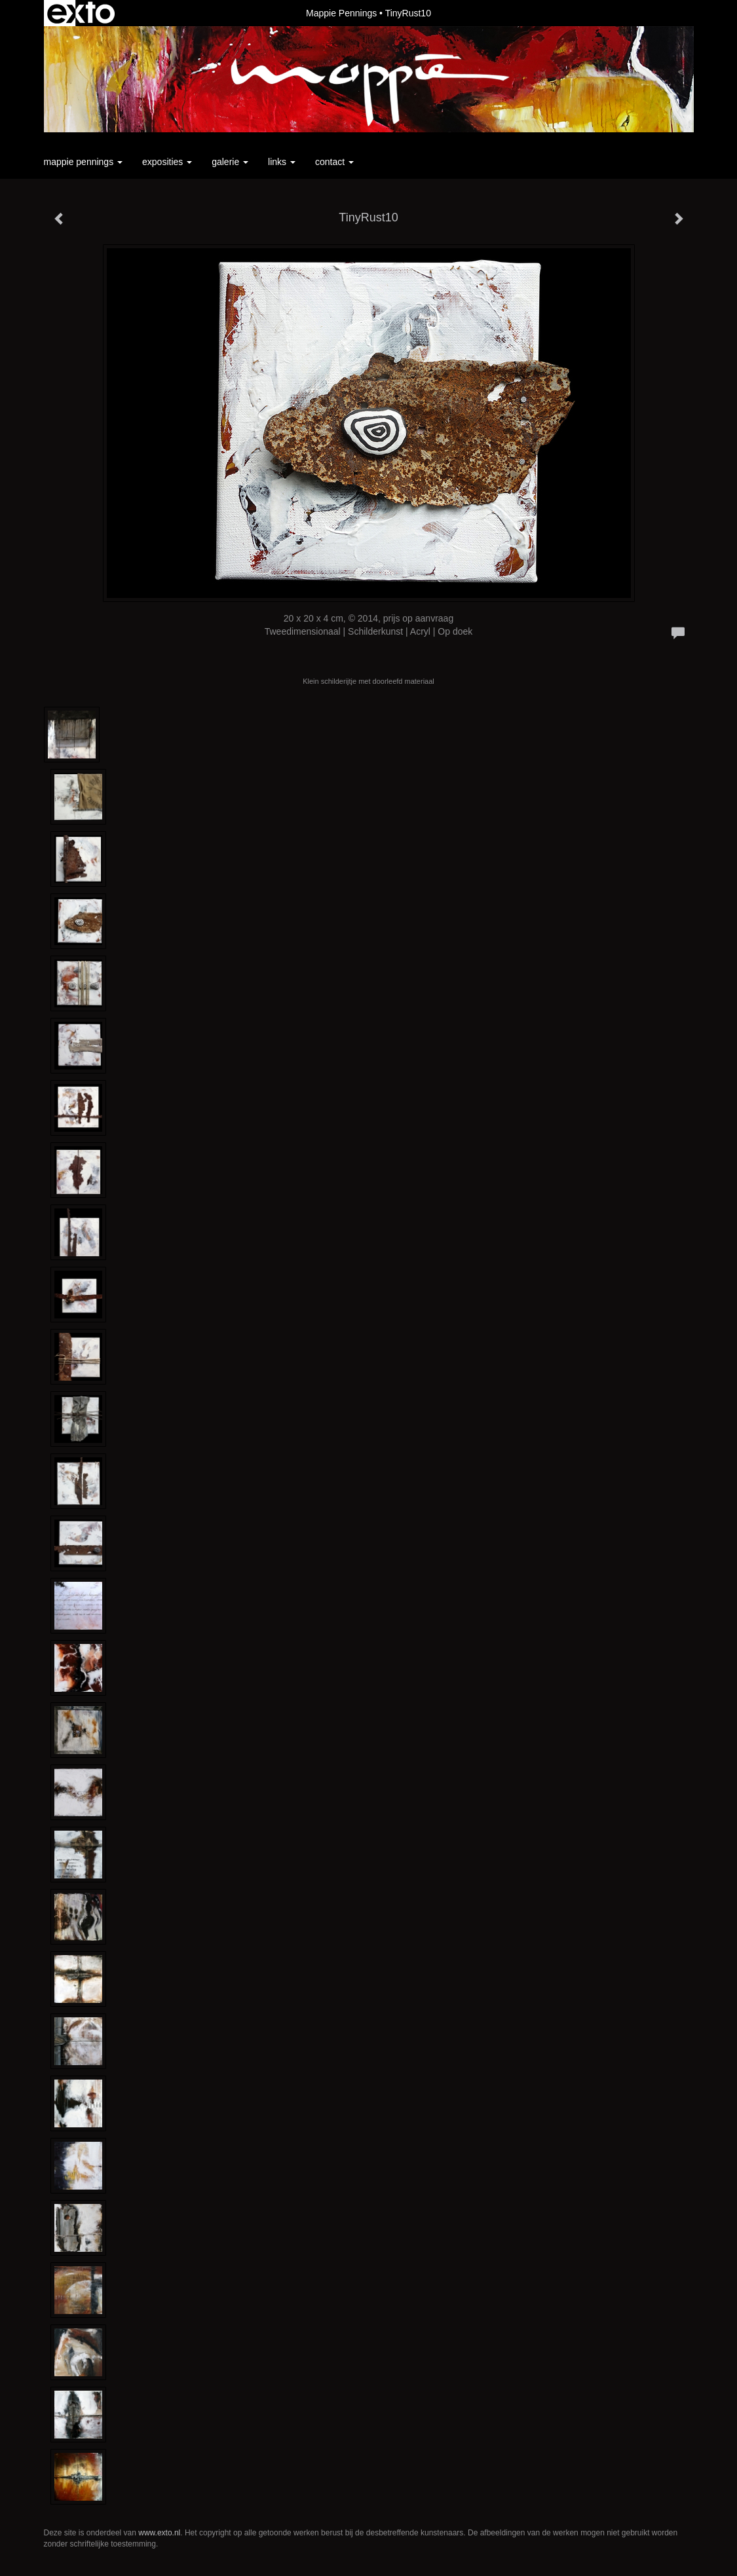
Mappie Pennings (341, 13)
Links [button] (281, 162)
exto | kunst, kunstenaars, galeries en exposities (81, 13)
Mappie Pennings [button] (83, 162)
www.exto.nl (159, 2532)
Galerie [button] (230, 162)
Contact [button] (334, 162)
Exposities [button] (167, 162)
